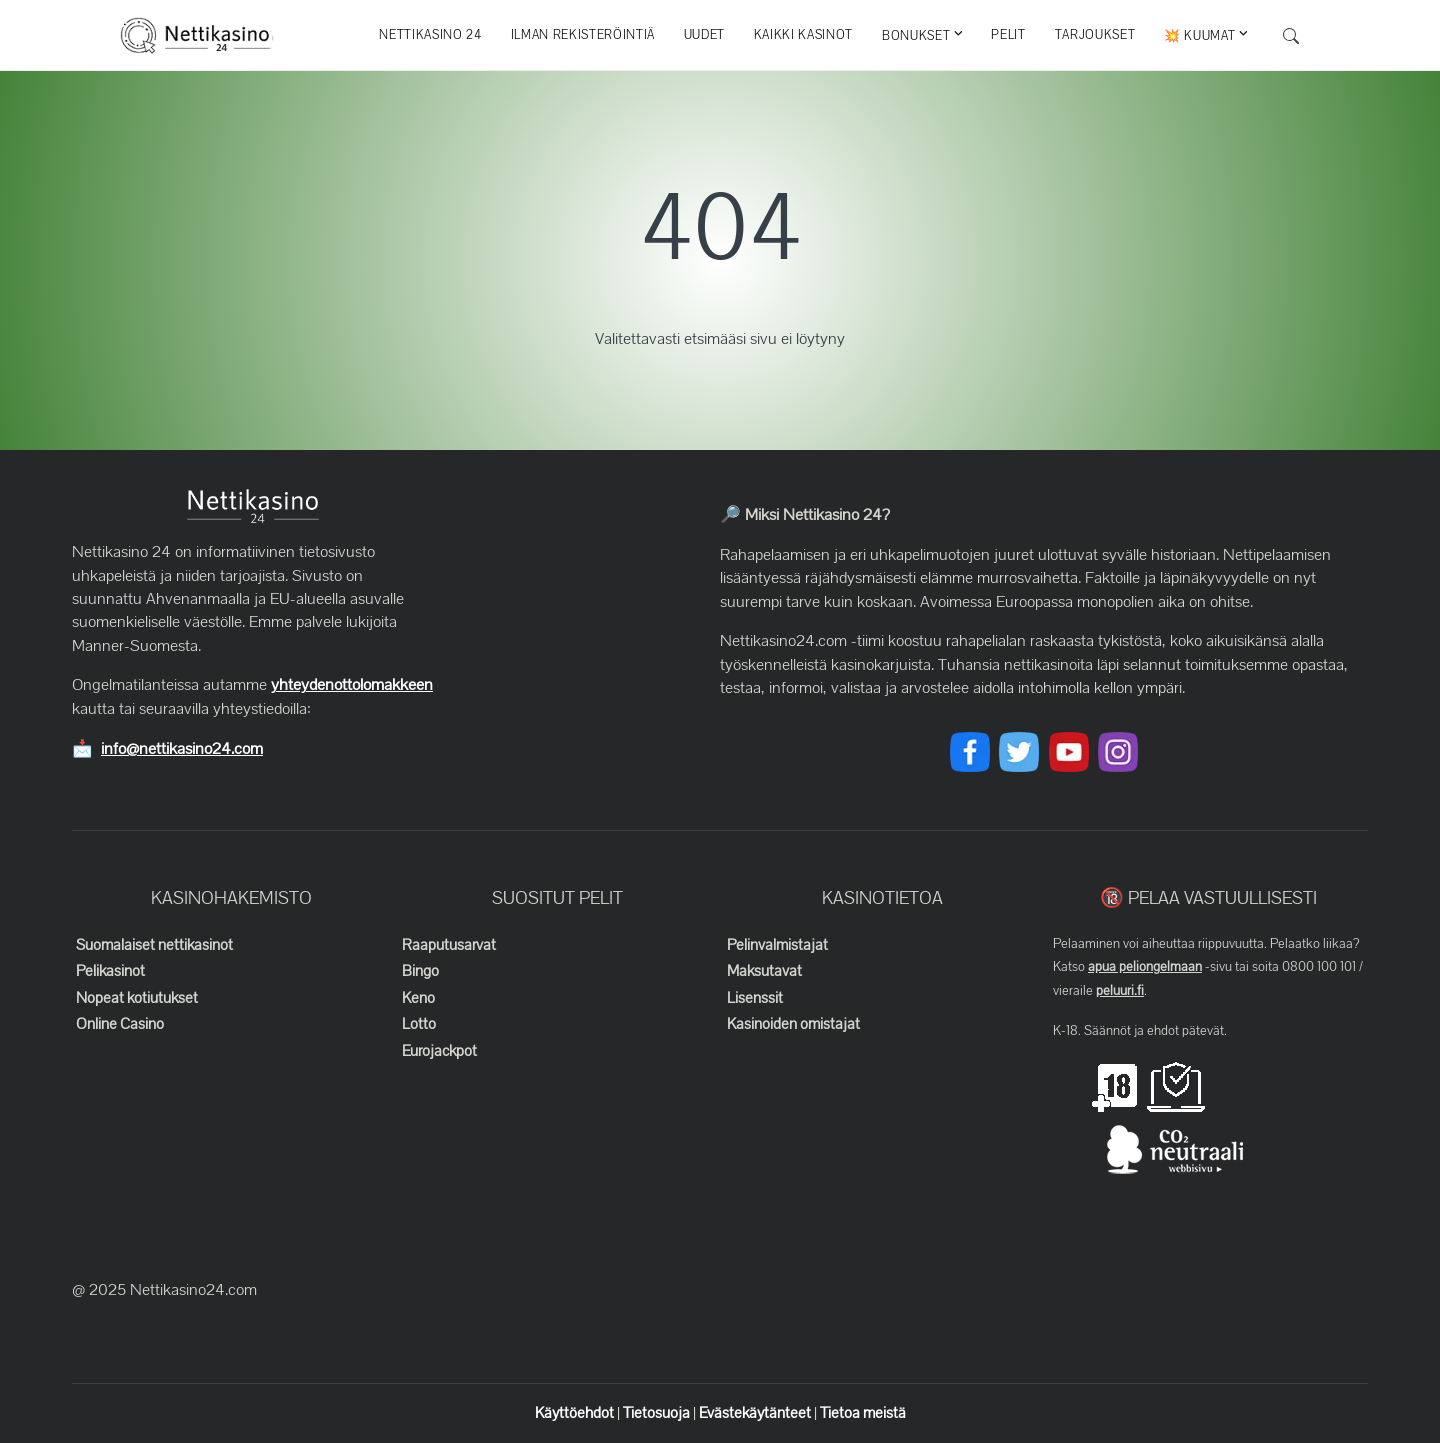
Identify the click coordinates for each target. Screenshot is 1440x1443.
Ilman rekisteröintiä (583, 35)
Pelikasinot (110, 971)
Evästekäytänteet (756, 1413)
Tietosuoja (658, 1413)
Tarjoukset (1095, 35)
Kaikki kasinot (803, 35)
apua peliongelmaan (1145, 967)
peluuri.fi (1120, 991)
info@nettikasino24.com (182, 749)
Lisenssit (755, 998)
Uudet (704, 35)
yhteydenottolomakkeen (352, 685)
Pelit (1008, 35)
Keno (418, 998)
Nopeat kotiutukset (137, 998)
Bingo (420, 971)
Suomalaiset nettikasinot (154, 945)
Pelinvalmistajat (777, 945)
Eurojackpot (439, 1051)
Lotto (419, 1024)
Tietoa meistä (863, 1413)
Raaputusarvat (449, 945)
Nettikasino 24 (430, 35)
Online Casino (120, 1024)
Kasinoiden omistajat (793, 1024)
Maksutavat (764, 971)
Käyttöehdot (576, 1413)
